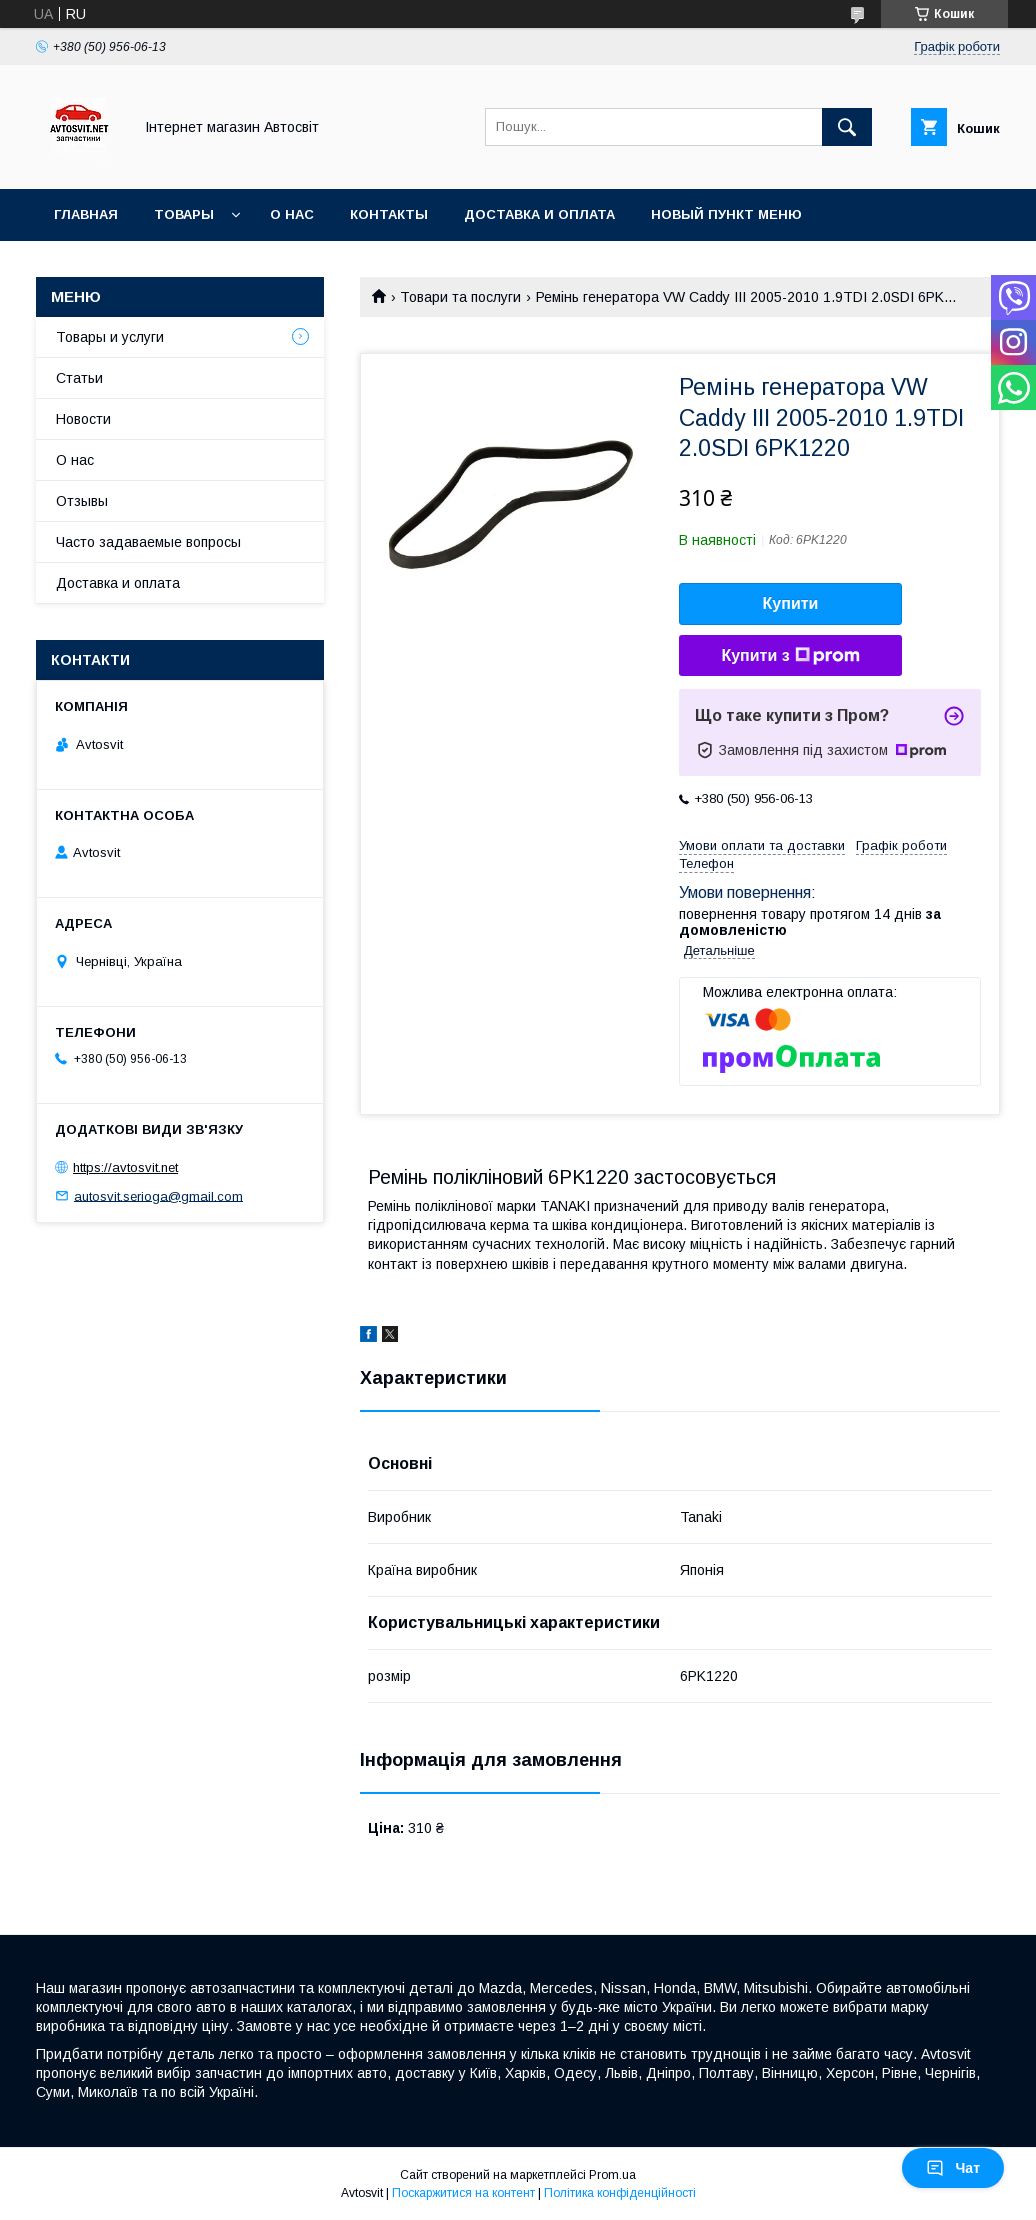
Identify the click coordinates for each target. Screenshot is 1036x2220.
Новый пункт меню (726, 214)
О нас (292, 214)
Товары (184, 214)
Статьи (79, 378)
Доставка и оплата (539, 214)
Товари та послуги (460, 297)
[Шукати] (847, 127)
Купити (791, 603)
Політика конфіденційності (620, 2193)
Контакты (389, 214)
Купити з (790, 656)
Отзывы (82, 501)
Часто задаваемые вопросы (148, 542)
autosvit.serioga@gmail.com (158, 1195)
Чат (953, 2168)
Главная (86, 214)
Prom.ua (612, 2175)
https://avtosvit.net (125, 1167)
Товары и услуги (110, 337)
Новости (83, 419)
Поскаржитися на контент (463, 2193)
